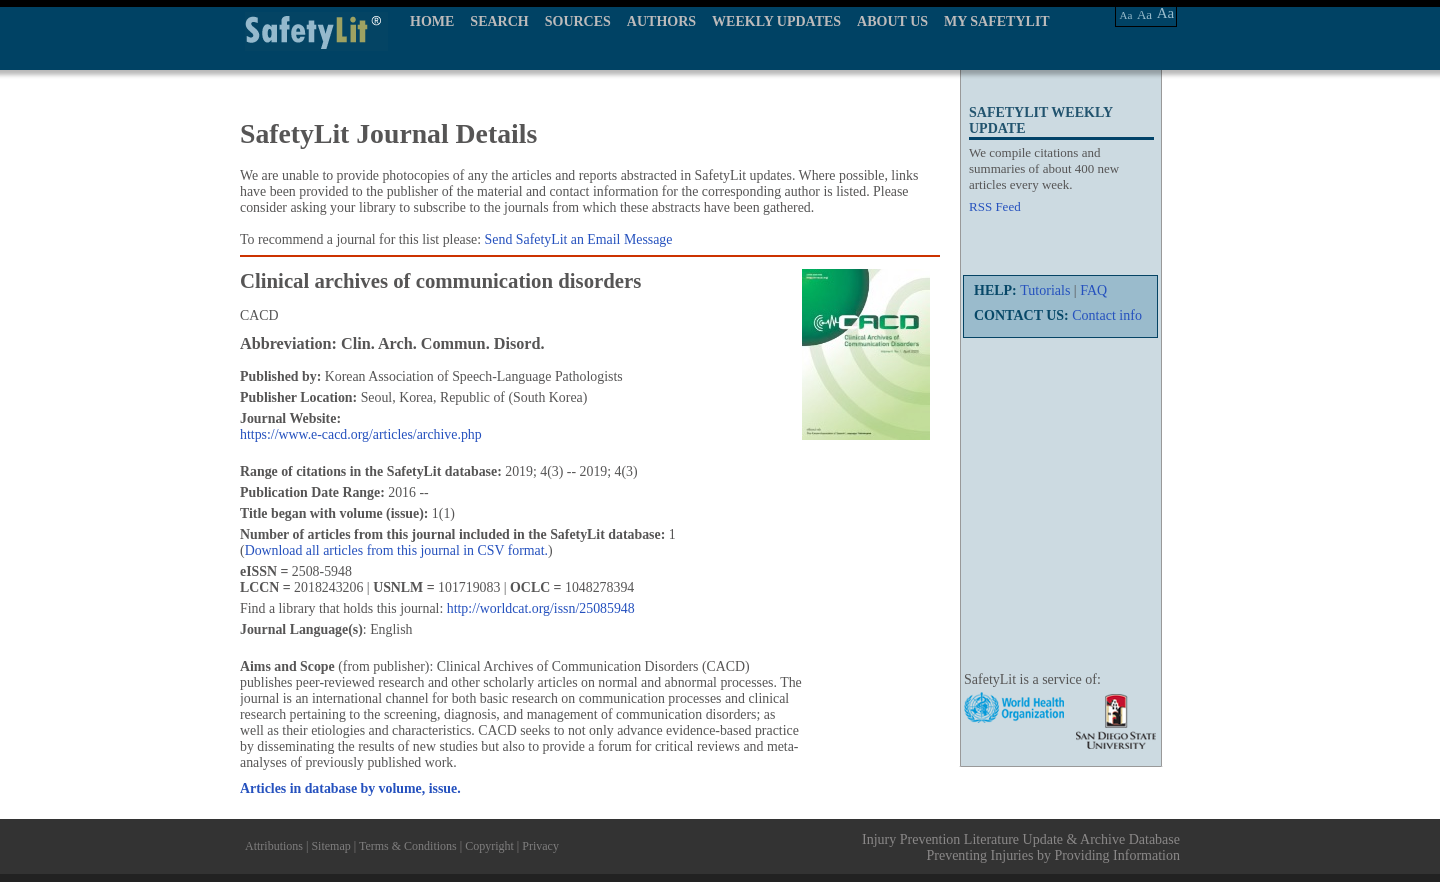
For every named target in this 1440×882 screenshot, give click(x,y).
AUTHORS (661, 21)
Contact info (1107, 315)
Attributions (274, 846)
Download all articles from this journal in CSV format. (396, 550)
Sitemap (330, 846)
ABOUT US (892, 21)
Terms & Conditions (408, 846)
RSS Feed (995, 206)
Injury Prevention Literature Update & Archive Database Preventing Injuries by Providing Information (1021, 847)
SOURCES (578, 21)
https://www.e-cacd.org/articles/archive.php (361, 434)
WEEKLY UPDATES (776, 21)
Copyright (489, 846)
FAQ (1093, 290)
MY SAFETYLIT (997, 21)
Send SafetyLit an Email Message (579, 239)
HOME (432, 21)
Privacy (540, 846)
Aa (1126, 15)
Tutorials (1045, 290)
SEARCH (499, 21)
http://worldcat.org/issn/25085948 (541, 608)
